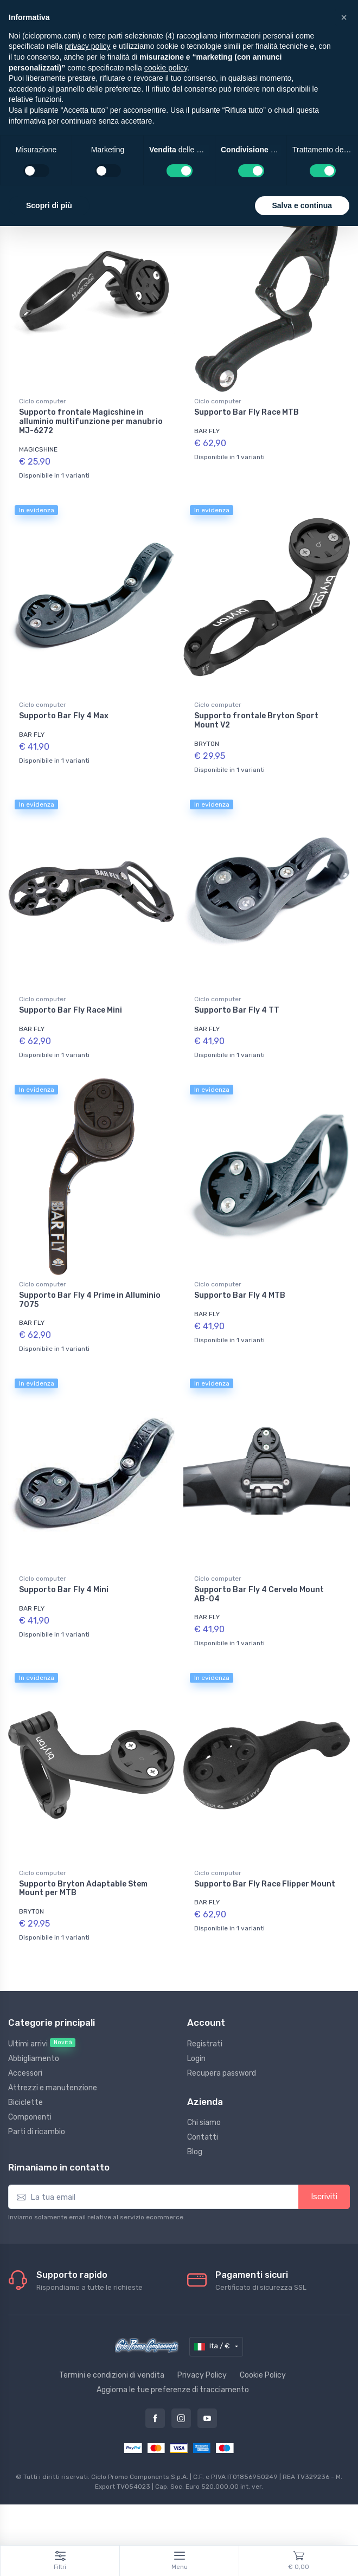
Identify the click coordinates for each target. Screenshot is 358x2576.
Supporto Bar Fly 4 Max (63, 715)
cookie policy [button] (165, 67)
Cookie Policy (263, 2375)
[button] (344, 17)
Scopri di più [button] (49, 205)
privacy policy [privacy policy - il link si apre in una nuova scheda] (88, 46)
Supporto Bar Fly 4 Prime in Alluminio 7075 (90, 1300)
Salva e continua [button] (302, 205)
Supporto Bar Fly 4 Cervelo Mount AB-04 (259, 1594)
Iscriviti (324, 2196)
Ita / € (213, 2346)
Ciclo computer (42, 401)
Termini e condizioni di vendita (111, 2375)
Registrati (204, 2044)
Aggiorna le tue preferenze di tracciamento (173, 2389)
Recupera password (221, 2073)
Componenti (30, 2117)
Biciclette (25, 2102)
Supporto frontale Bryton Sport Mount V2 (256, 720)
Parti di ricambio (36, 2131)
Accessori (25, 2073)
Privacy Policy (202, 2375)
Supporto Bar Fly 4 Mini (63, 1589)
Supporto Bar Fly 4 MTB (239, 1295)
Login (196, 2058)
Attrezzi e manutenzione (52, 2087)
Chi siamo (204, 2122)
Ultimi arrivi (41, 2043)
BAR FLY (207, 431)
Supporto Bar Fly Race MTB (246, 412)
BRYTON (206, 744)
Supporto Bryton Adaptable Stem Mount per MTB (83, 1888)
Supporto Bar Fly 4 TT (236, 1010)
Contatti (202, 2137)
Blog (194, 2151)
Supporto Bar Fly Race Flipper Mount (264, 1884)
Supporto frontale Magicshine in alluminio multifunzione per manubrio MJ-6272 (91, 421)
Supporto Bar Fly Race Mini (70, 1010)
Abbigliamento (33, 2058)
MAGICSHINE (38, 449)
